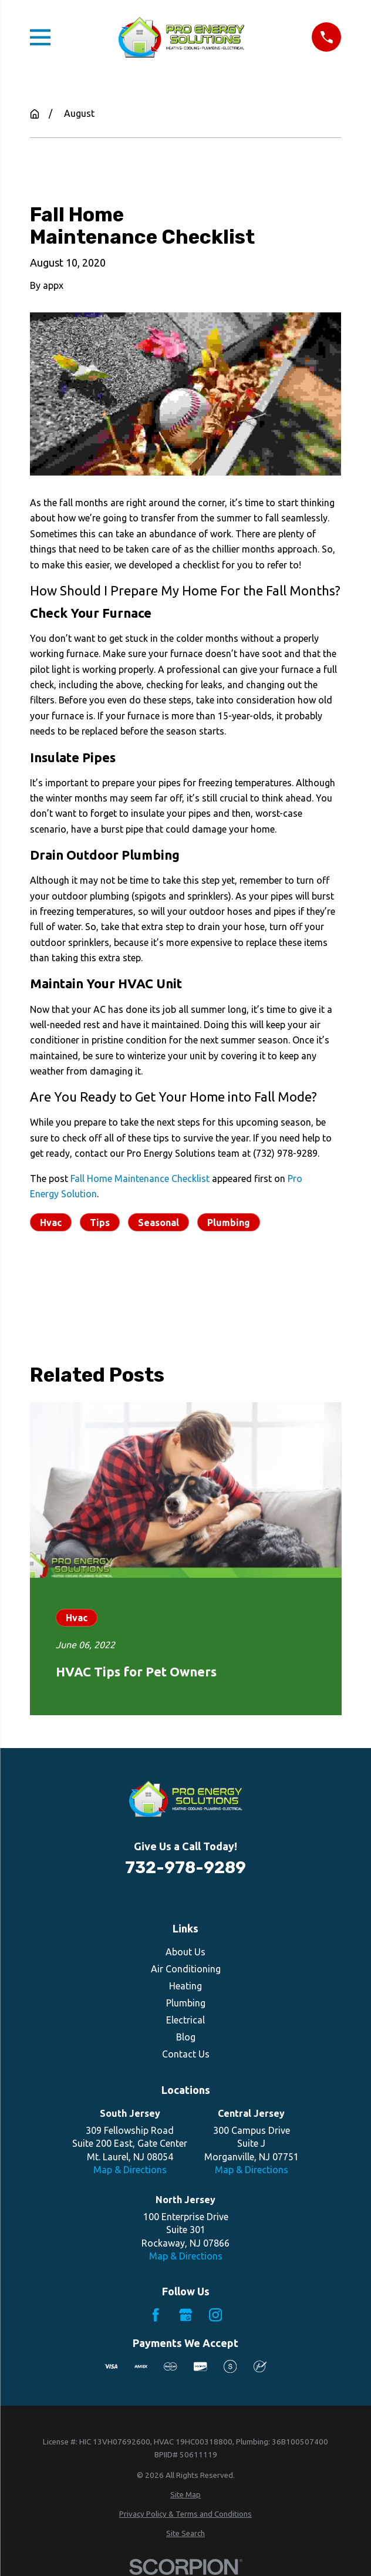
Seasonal (158, 1222)
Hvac (51, 1222)
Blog (185, 2037)
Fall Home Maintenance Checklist (140, 1178)
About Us (185, 1952)
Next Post (203, 1278)
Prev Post (84, 1278)
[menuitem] (186, 2495)
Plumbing (228, 1222)
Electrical (185, 2020)
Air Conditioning (186, 1969)
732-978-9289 (185, 1867)
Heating (185, 1986)
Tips (100, 1222)
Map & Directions (130, 2169)
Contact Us (186, 2054)
